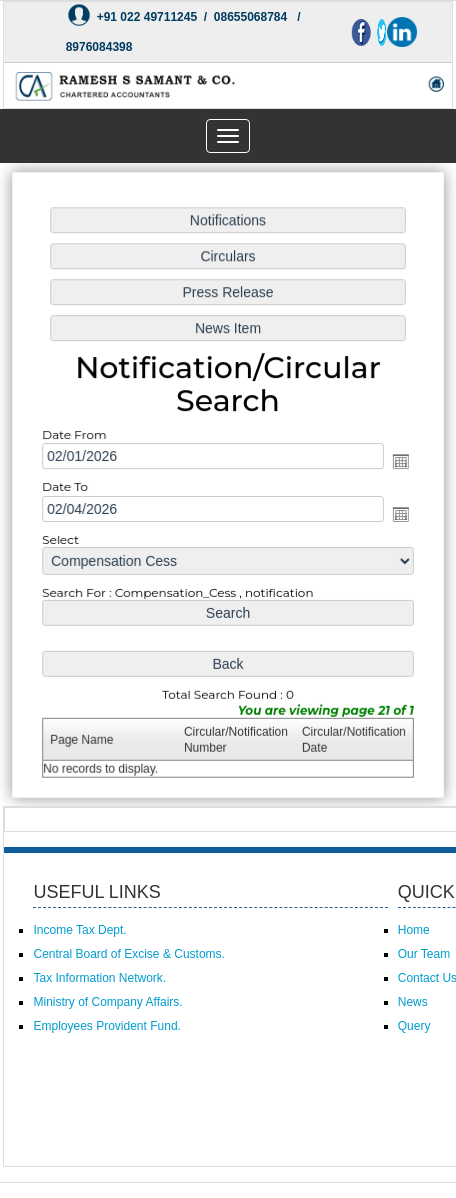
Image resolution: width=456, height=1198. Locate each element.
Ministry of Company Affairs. (107, 1002)
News (413, 1002)
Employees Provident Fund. (106, 1026)
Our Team (424, 954)
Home (414, 930)
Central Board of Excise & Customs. (128, 954)
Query (414, 1026)
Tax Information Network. (99, 978)
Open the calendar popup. (398, 462)
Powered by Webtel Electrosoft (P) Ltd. (123, 1143)
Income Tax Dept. (79, 930)
